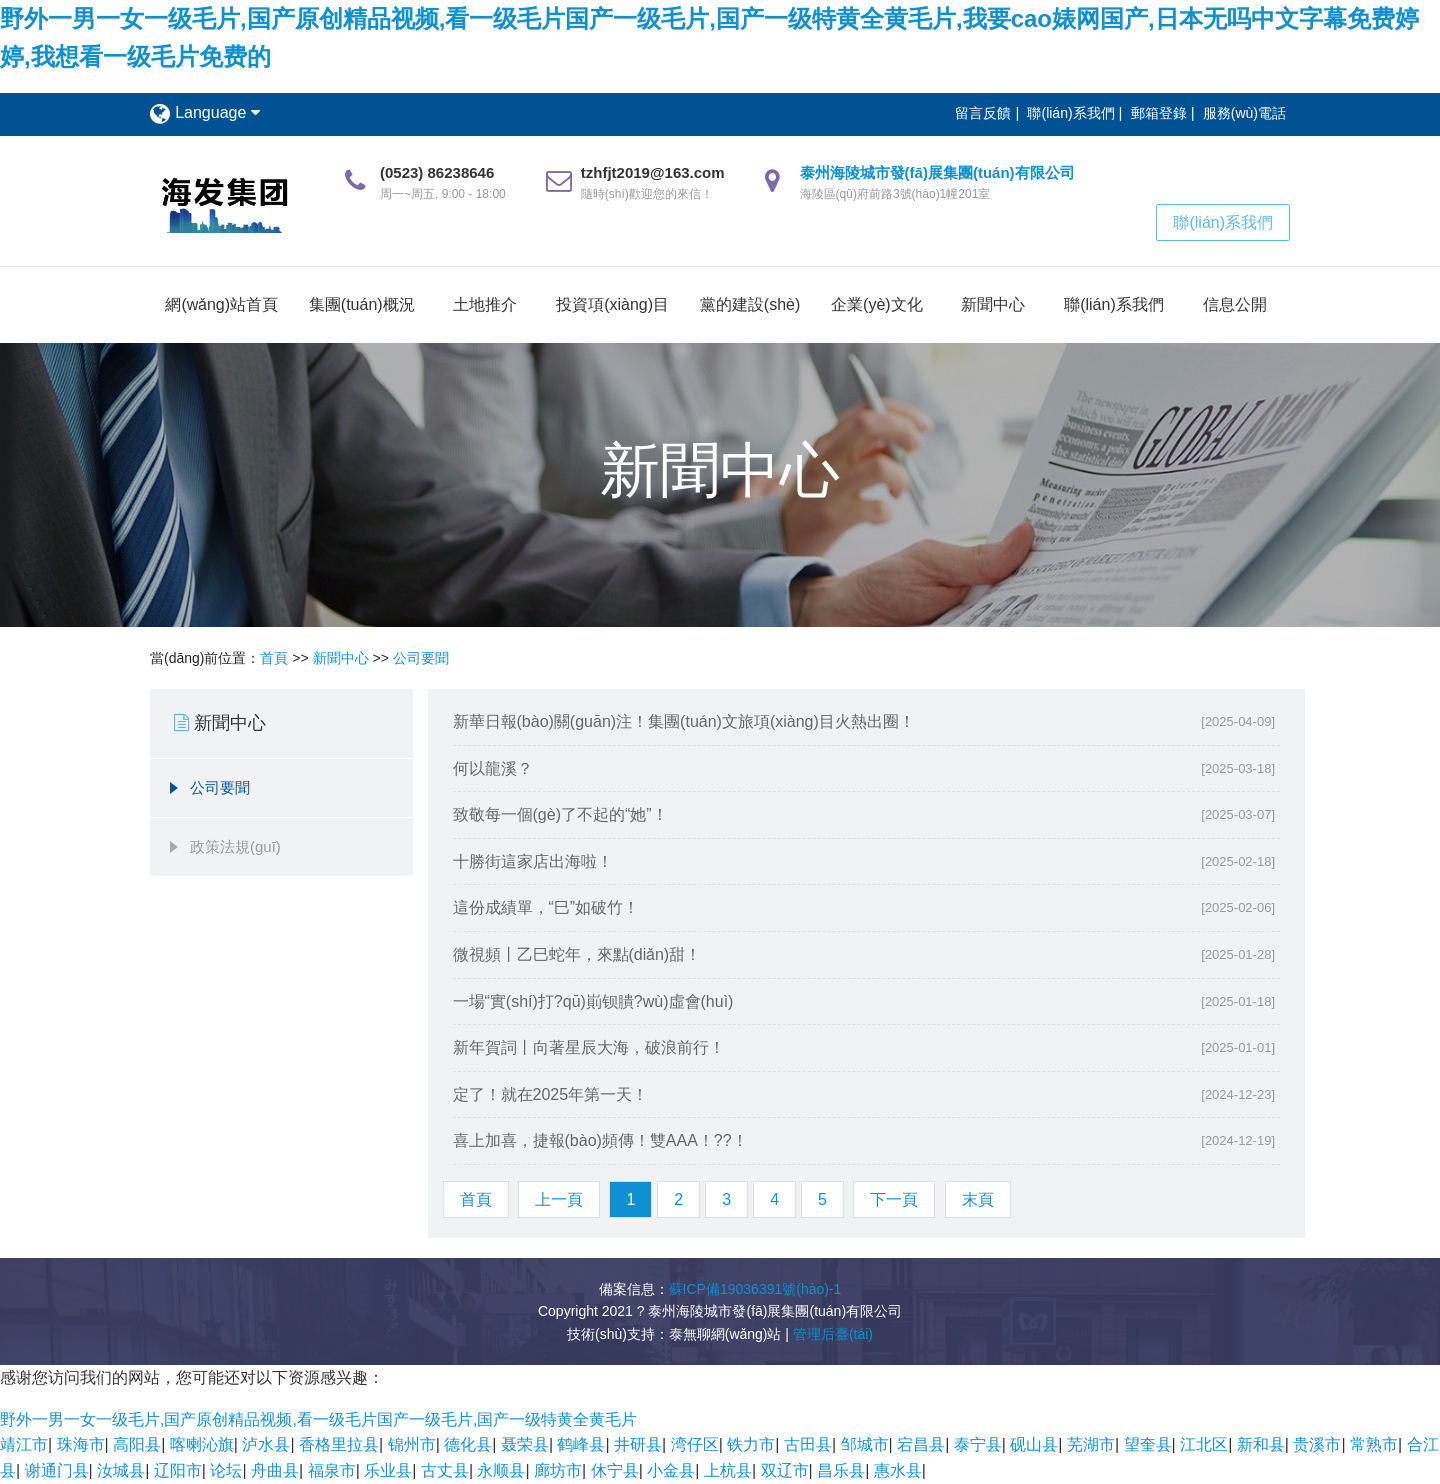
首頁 (274, 658)
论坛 (226, 1470)
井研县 (638, 1444)
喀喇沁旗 (202, 1444)
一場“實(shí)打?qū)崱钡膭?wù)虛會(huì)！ (593, 1001)
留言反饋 (983, 113)
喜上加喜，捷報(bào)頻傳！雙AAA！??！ (600, 1140)
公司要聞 (421, 658)
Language (217, 112)
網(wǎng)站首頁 (221, 304)
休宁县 (615, 1470)
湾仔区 (695, 1444)
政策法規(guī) (235, 846)
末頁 (978, 1199)
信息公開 (1235, 304)
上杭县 (728, 1470)
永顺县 (501, 1470)
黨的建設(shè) (750, 304)
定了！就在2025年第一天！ (551, 1094)
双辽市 (785, 1470)
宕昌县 (921, 1444)
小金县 (671, 1470)
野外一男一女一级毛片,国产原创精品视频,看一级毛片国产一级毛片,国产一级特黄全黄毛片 (318, 1419)
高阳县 (137, 1444)
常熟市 (1374, 1444)
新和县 (1261, 1444)
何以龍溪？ (493, 768)
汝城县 (121, 1470)
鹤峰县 (581, 1444)
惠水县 (898, 1470)
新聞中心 (993, 304)
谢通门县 (57, 1470)
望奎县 (1148, 1444)
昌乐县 (841, 1470)
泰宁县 (978, 1444)
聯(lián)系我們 (1070, 113)
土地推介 (485, 304)
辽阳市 (178, 1470)
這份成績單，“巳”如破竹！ (546, 907)
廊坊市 (558, 1470)
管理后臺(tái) (833, 1334)
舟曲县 (275, 1470)
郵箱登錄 (1159, 113)
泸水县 (266, 1444)
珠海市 (81, 1444)
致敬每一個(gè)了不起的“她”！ (560, 814)
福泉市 (332, 1470)
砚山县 (1034, 1444)
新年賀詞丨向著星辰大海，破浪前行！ (589, 1047)
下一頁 (894, 1199)
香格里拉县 (339, 1444)
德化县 (468, 1444)
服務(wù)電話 (1244, 113)
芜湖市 (1091, 1444)
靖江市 (24, 1444)
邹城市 (865, 1444)
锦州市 (412, 1444)
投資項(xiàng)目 (612, 304)
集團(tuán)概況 (362, 304)
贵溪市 (1317, 1444)
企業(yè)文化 (877, 304)
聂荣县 (525, 1444)
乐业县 (388, 1470)
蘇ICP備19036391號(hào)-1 (755, 1289)
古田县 (808, 1444)
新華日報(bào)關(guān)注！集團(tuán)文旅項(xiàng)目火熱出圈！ (684, 721)
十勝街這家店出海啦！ (533, 861)
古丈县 (445, 1470)
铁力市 (751, 1444)
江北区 (1204, 1444)
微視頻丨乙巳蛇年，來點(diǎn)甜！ (577, 954)
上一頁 (559, 1199)
